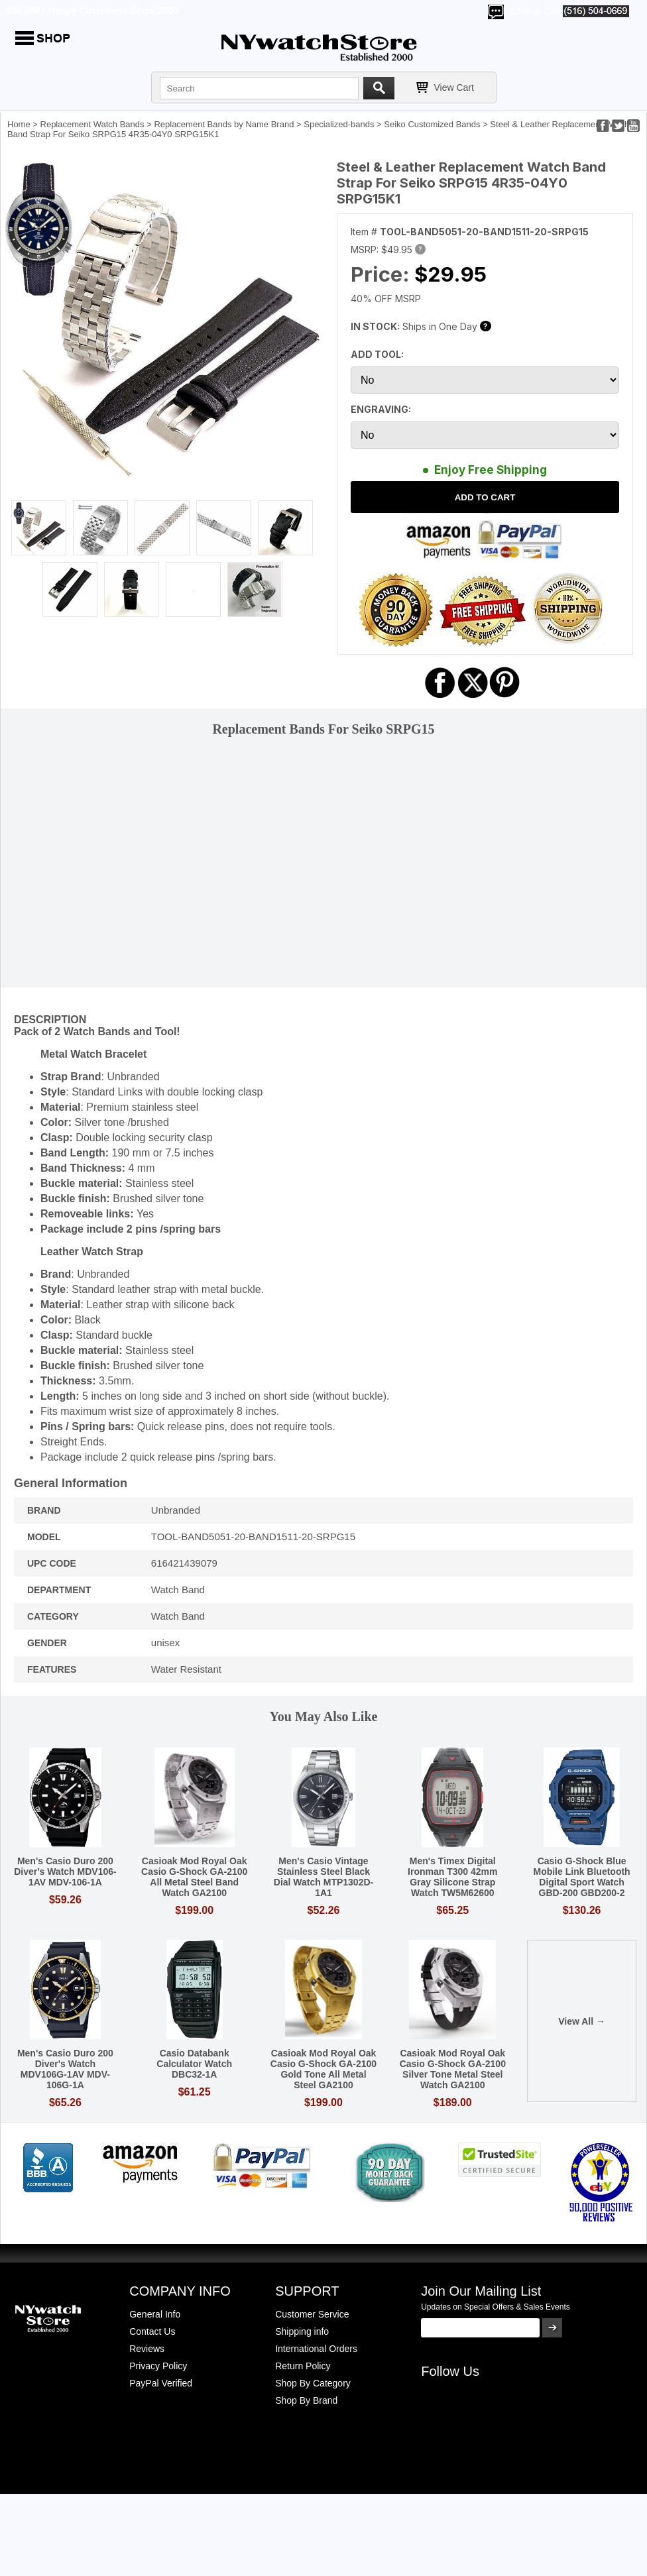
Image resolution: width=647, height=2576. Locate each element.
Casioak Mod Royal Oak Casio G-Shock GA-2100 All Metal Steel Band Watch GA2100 (194, 1877)
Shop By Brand (306, 2400)
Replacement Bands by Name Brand (224, 124)
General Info (154, 2314)
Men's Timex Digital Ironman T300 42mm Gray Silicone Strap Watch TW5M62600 (452, 1877)
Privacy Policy (158, 2366)
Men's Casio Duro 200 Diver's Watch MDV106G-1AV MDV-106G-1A (65, 2069)
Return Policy (302, 2366)
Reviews (146, 2348)
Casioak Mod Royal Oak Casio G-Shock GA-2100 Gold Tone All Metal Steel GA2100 (323, 2069)
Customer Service (312, 2314)
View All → (581, 2021)
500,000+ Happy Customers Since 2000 (92, 10)
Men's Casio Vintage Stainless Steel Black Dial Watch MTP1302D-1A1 (323, 1877)
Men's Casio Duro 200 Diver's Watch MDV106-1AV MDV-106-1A (65, 1871)
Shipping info (302, 2331)
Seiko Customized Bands (432, 124)
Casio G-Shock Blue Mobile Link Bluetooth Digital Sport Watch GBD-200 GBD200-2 (581, 1877)
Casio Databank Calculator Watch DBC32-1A (194, 2064)
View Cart (454, 87)
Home (18, 124)
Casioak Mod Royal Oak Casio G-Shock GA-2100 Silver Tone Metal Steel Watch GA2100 (453, 2069)
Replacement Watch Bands (92, 124)
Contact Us (152, 2331)
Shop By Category (313, 2383)
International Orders (316, 2348)
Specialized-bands (339, 124)
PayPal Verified (160, 2383)
